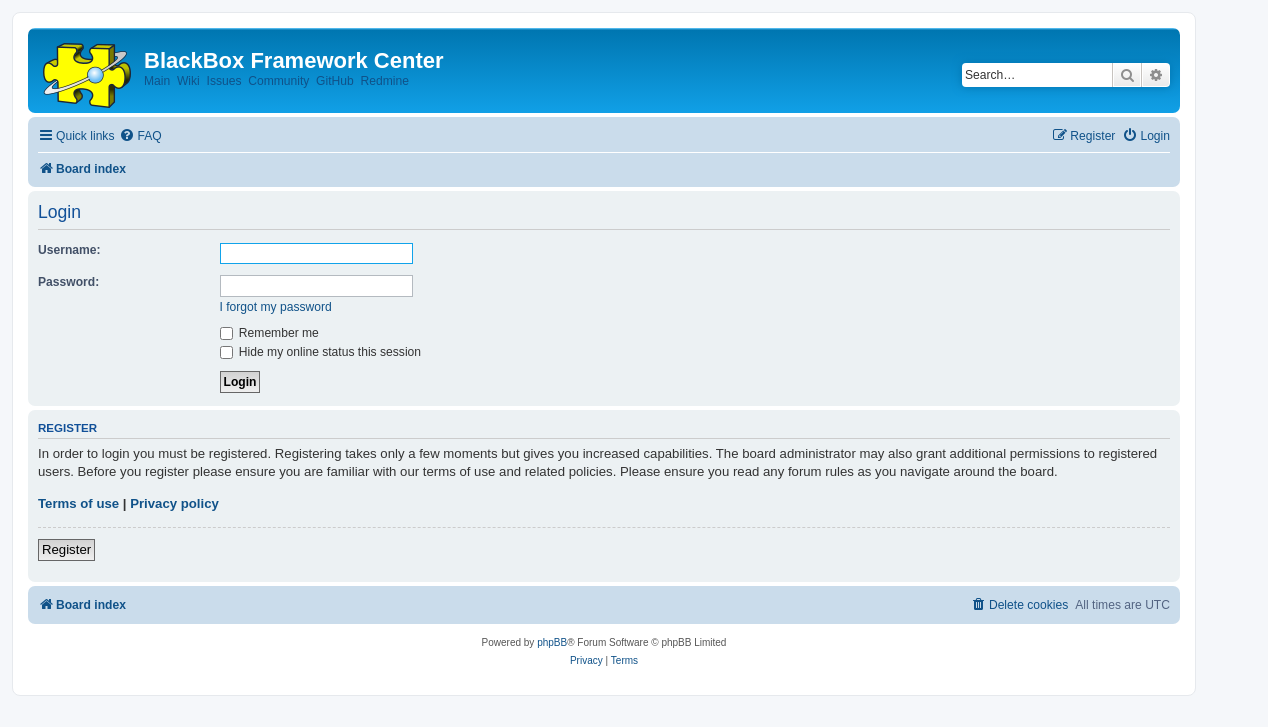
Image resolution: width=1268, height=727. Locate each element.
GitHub (335, 81)
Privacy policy (174, 503)
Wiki (188, 81)
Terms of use (78, 503)
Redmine (384, 81)
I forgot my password (276, 307)
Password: (68, 282)
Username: (69, 250)
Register (66, 549)
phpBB (552, 642)
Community (278, 81)
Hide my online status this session (321, 352)
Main (157, 81)
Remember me (269, 333)
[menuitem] (140, 136)
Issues (224, 81)
